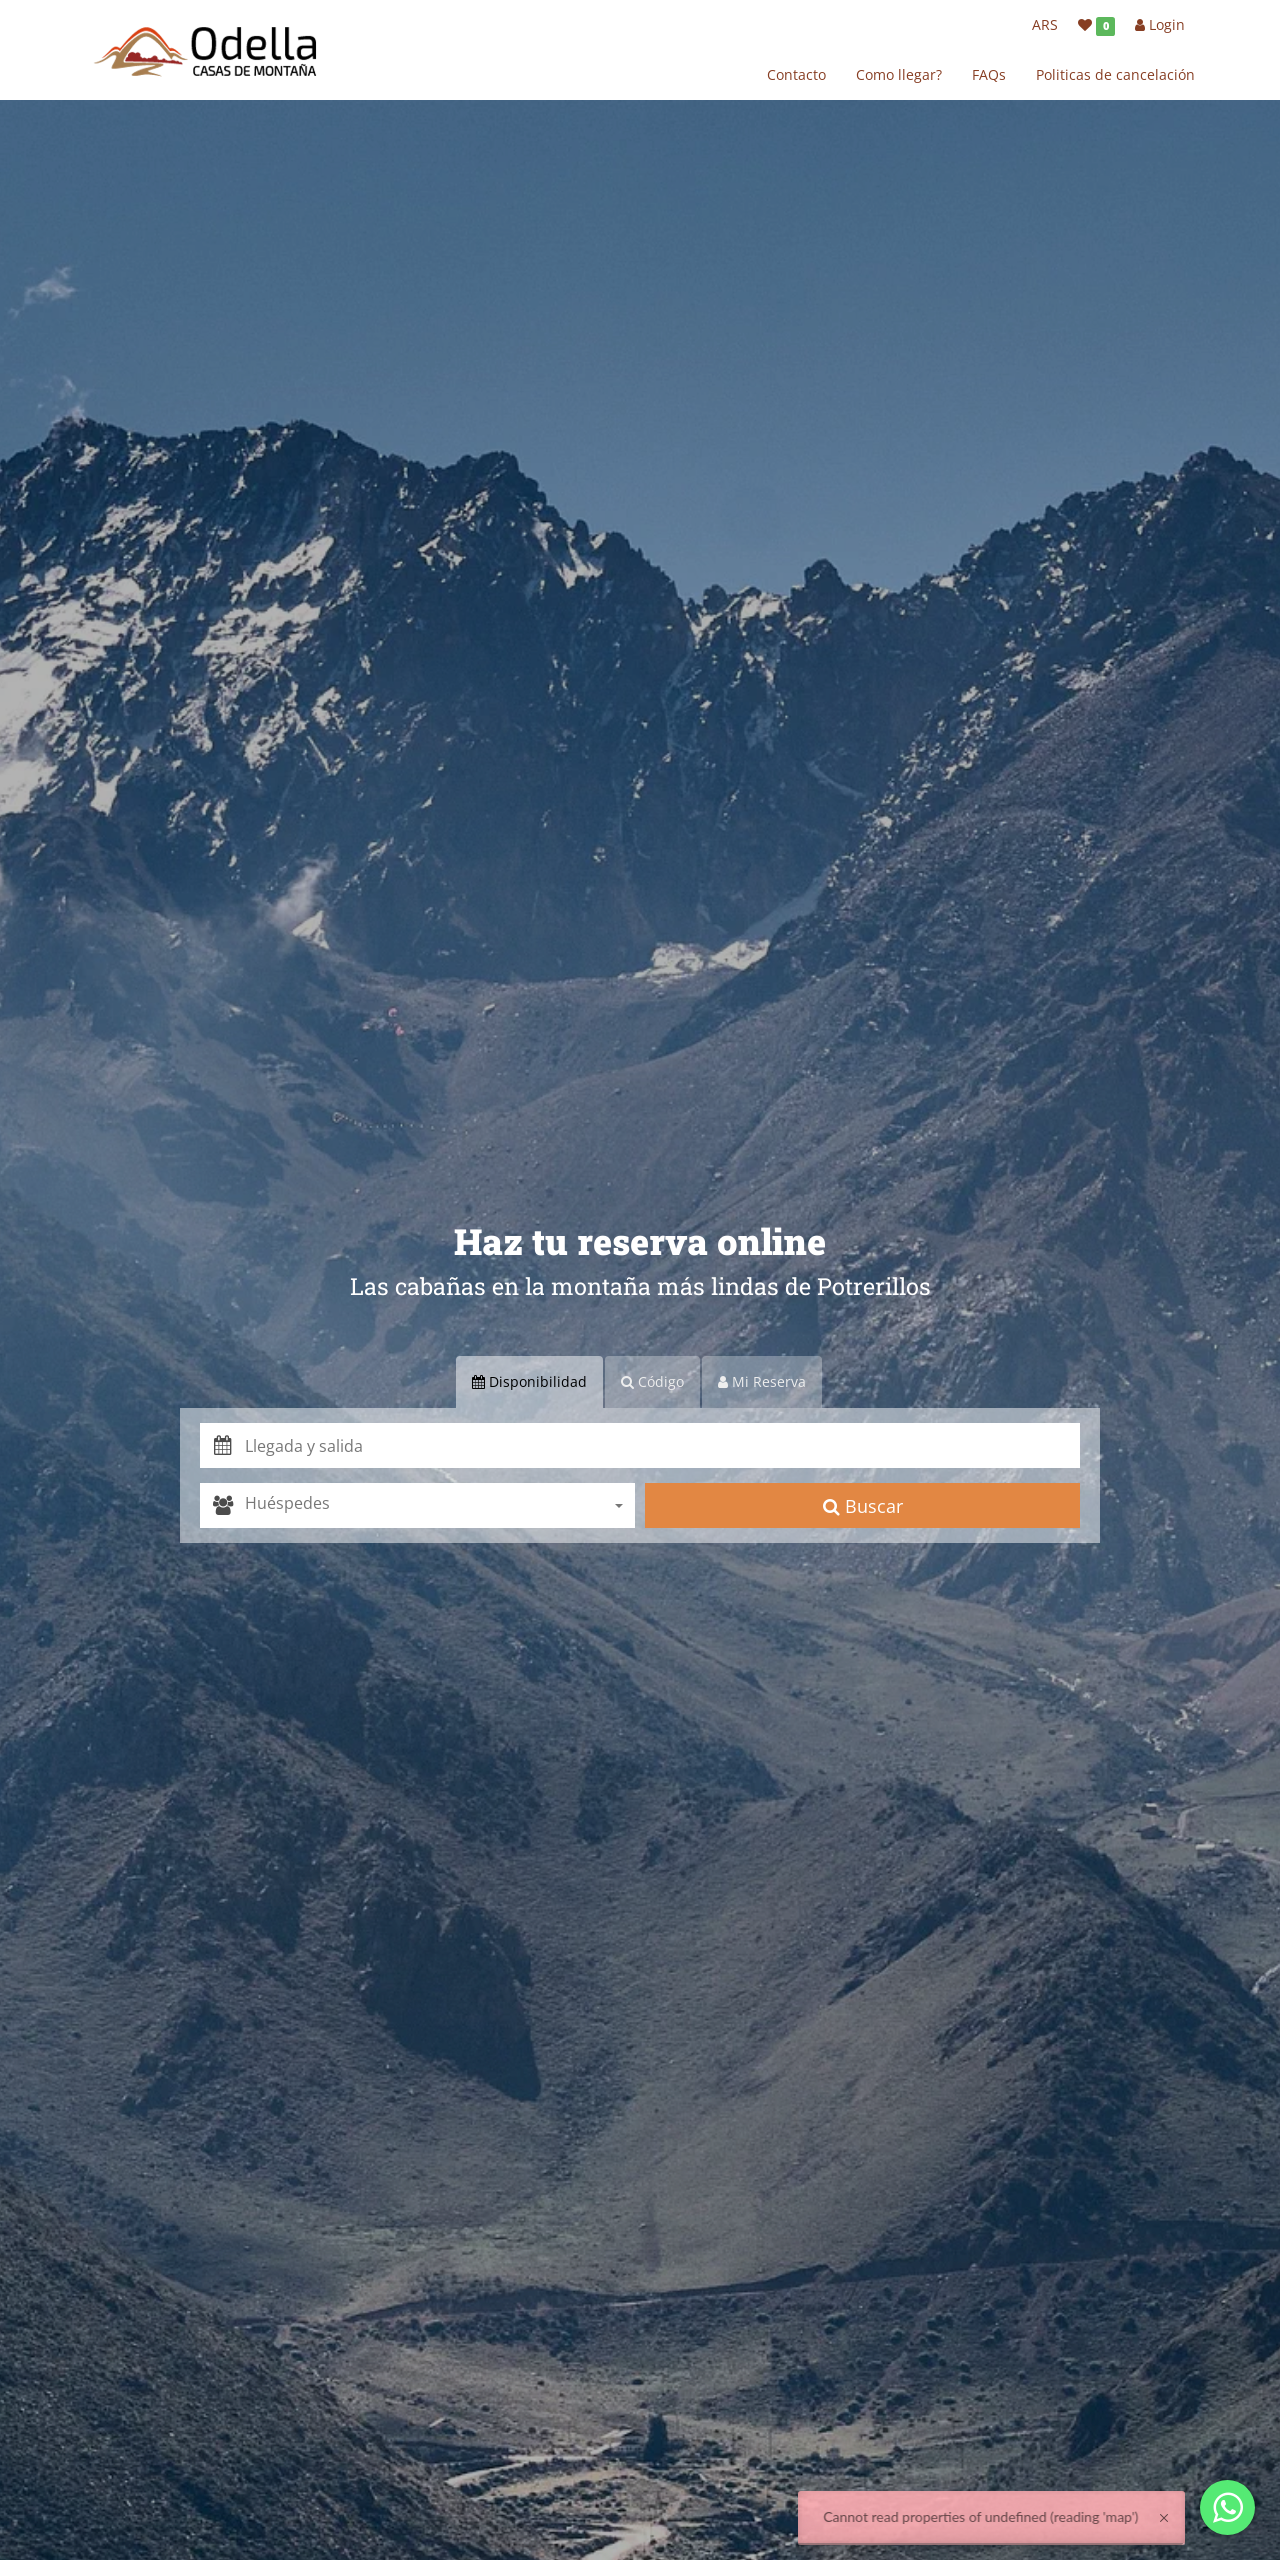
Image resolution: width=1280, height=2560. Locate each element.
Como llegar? (899, 74)
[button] (662, 1445)
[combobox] (440, 1505)
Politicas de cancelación (1115, 74)
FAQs (989, 74)
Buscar (863, 1506)
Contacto (796, 74)
